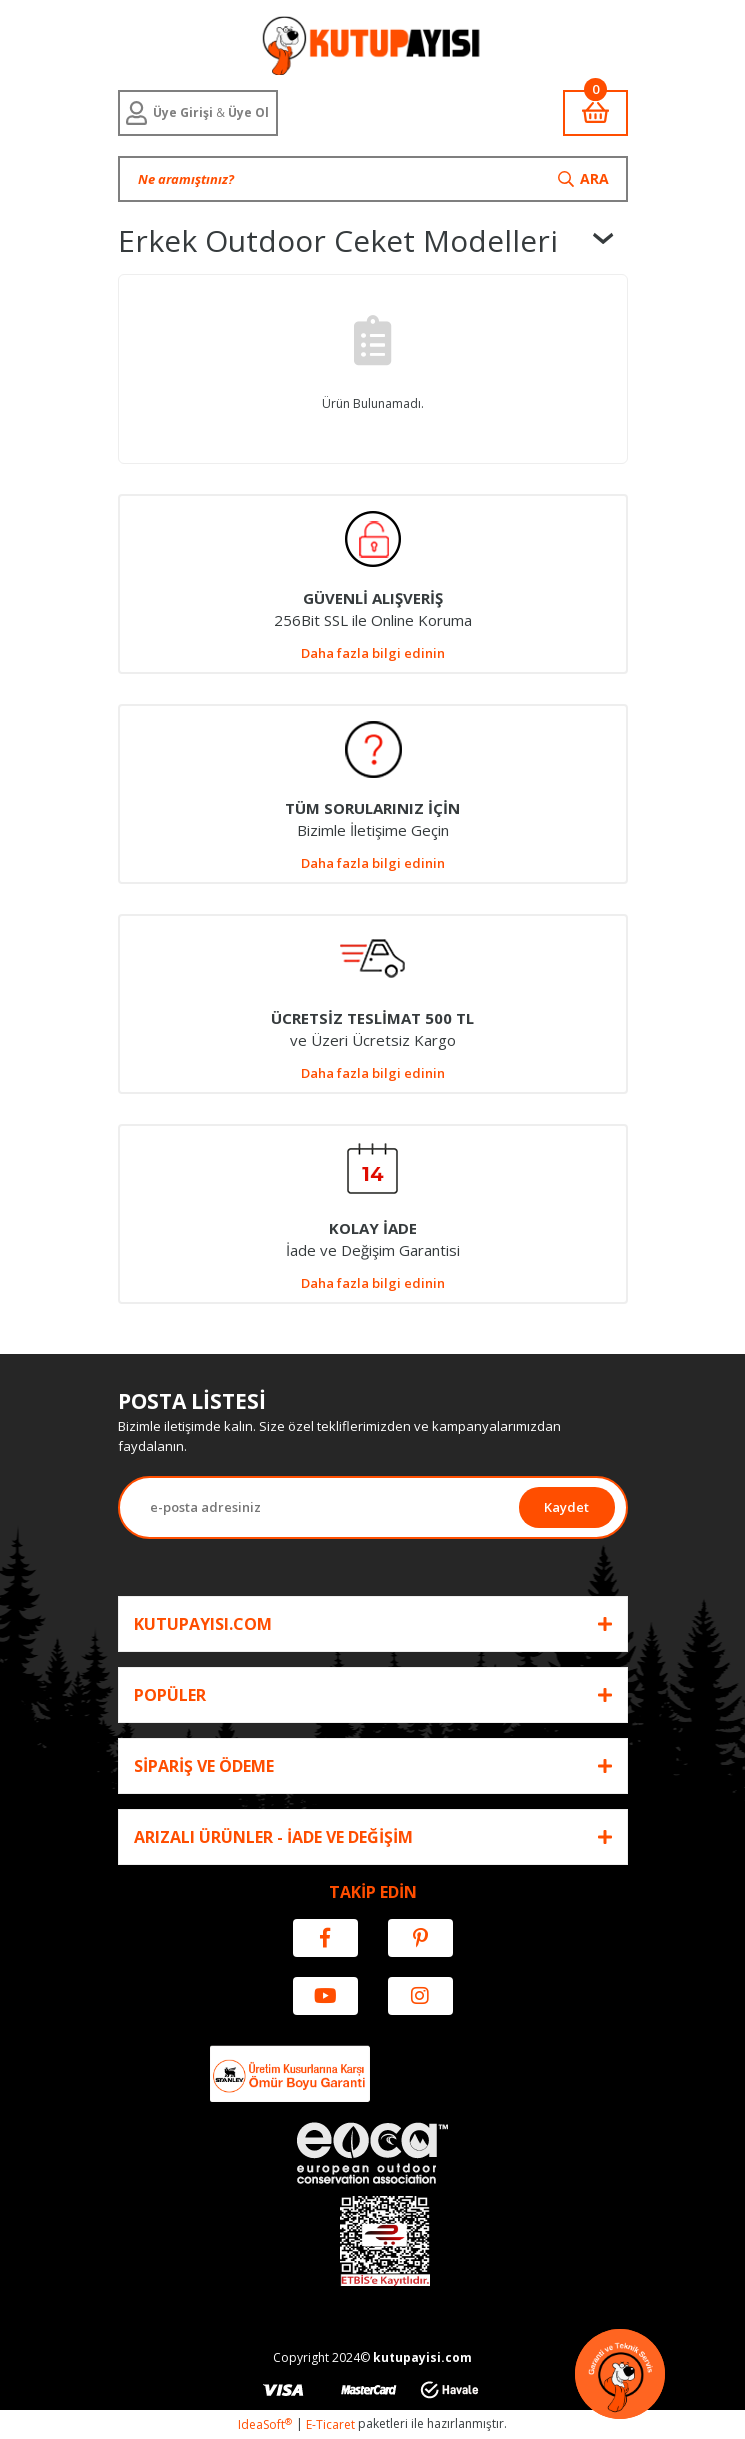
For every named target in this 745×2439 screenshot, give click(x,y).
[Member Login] (198, 113)
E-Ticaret (330, 2424)
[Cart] (595, 113)
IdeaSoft (265, 2424)
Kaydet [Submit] (566, 1507)
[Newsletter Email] (319, 1507)
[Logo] (372, 45)
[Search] (373, 179)
